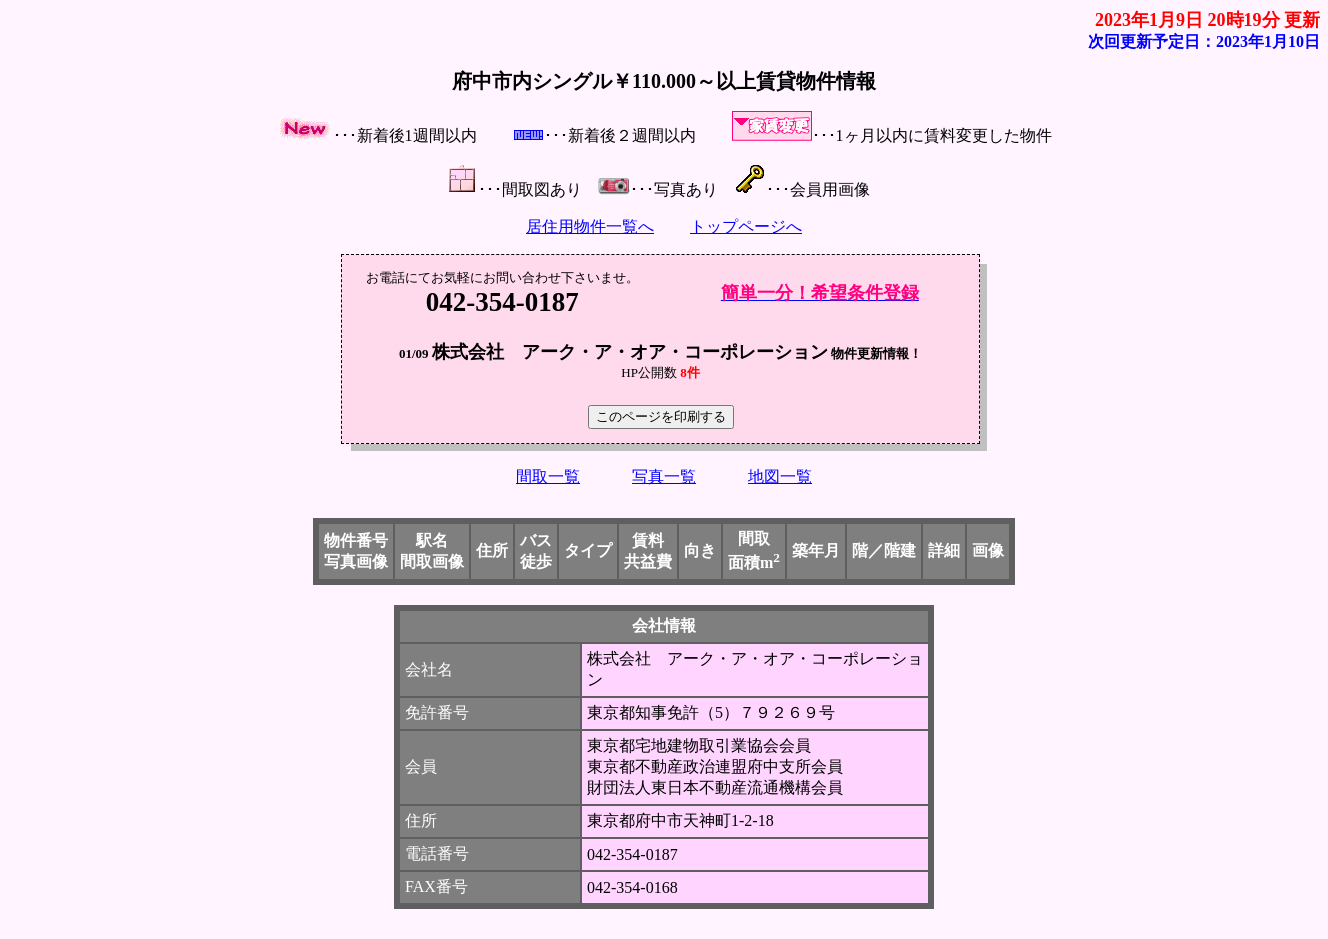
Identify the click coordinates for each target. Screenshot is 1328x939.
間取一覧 (548, 476)
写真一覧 (664, 476)
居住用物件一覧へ (590, 226)
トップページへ (746, 226)
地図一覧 (780, 476)
